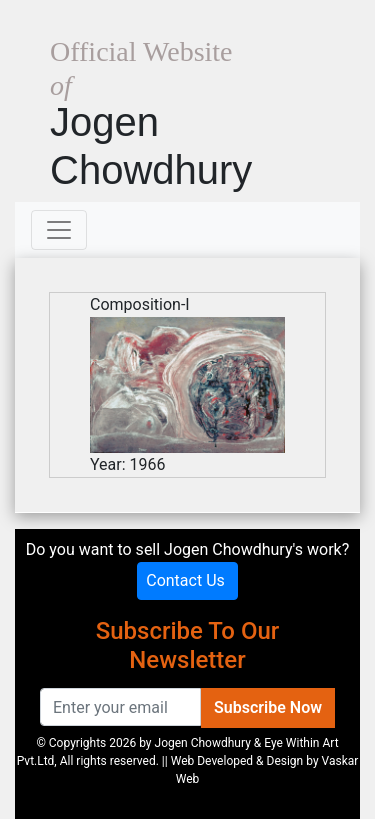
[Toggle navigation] (59, 230)
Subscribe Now (268, 707)
